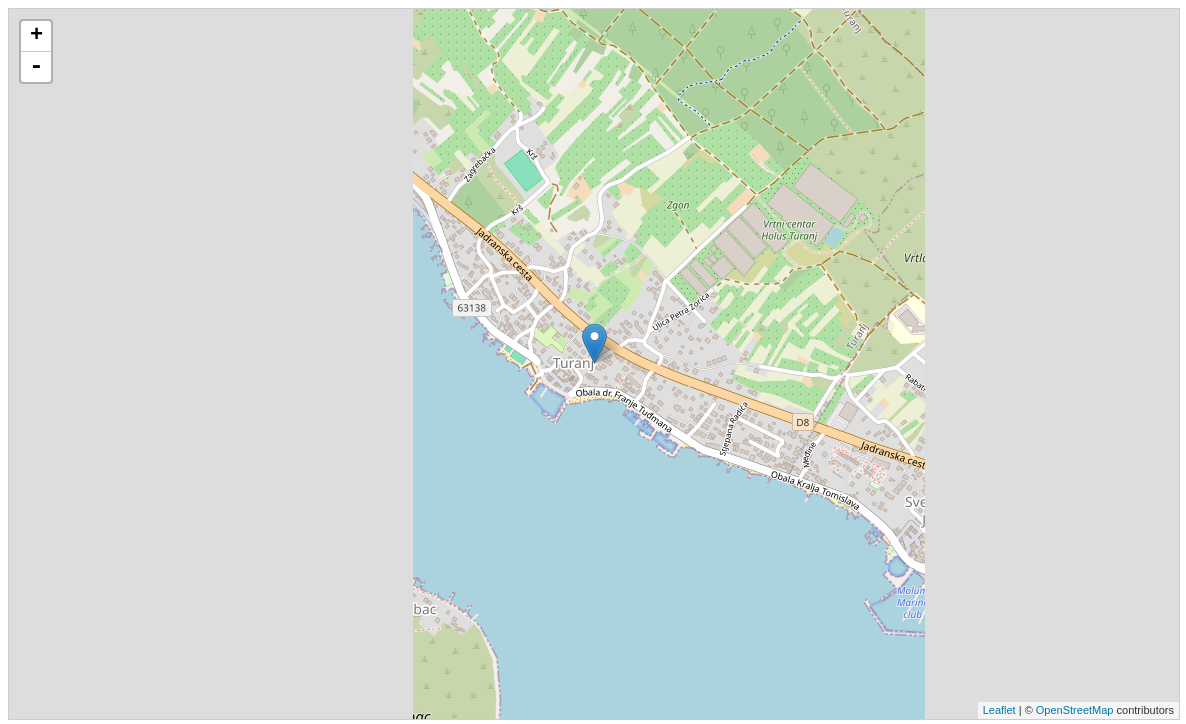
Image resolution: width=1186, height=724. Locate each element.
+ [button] (36, 36)
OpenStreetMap (1075, 710)
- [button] (36, 67)
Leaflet (999, 710)
